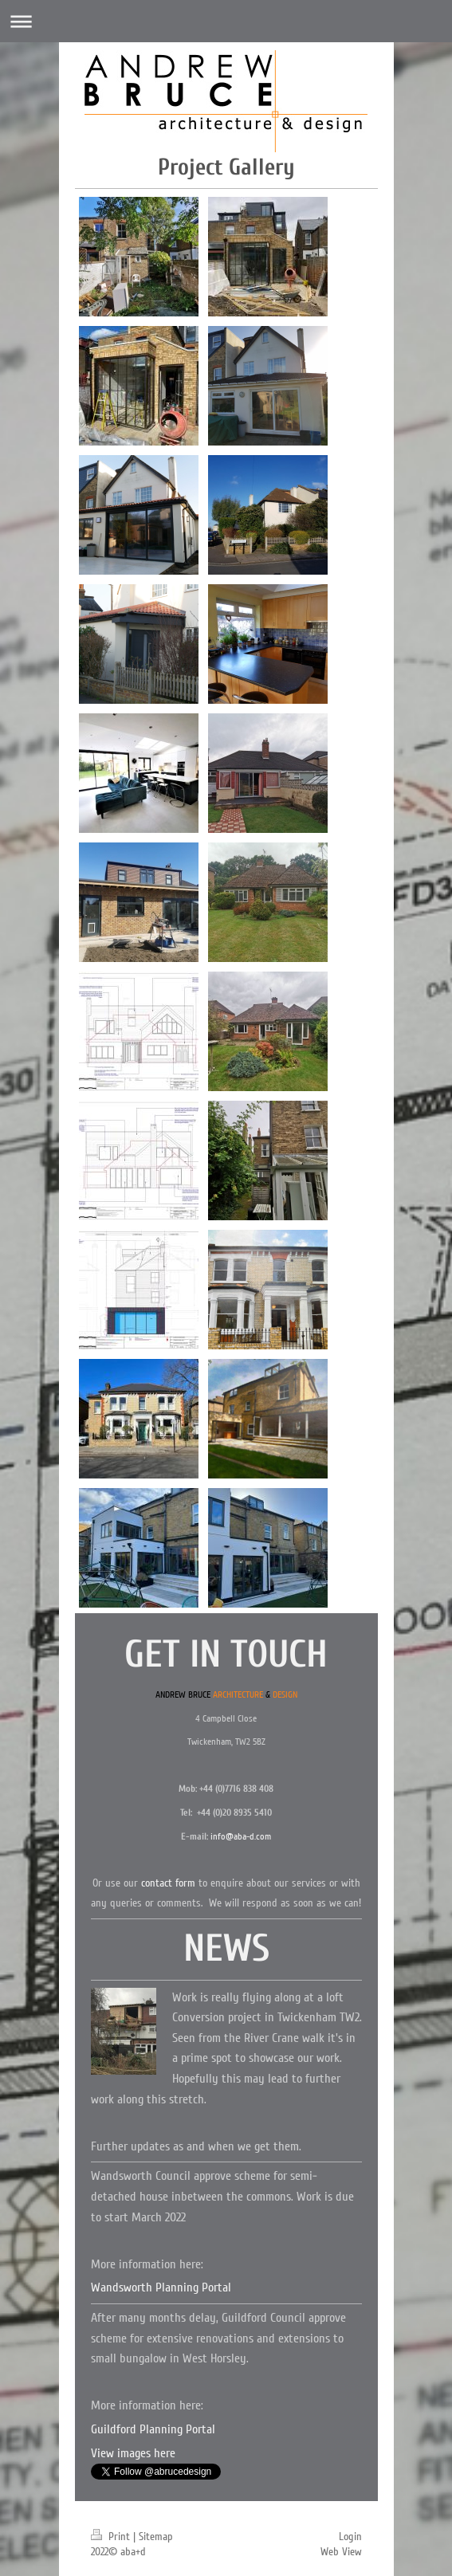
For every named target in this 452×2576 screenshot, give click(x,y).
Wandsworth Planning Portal (161, 2287)
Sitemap (156, 2536)
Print (112, 2536)
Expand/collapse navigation (226, 21)
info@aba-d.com (240, 1837)
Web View (341, 2551)
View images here (133, 2453)
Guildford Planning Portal (153, 2429)
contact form (168, 1883)
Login (350, 2536)
